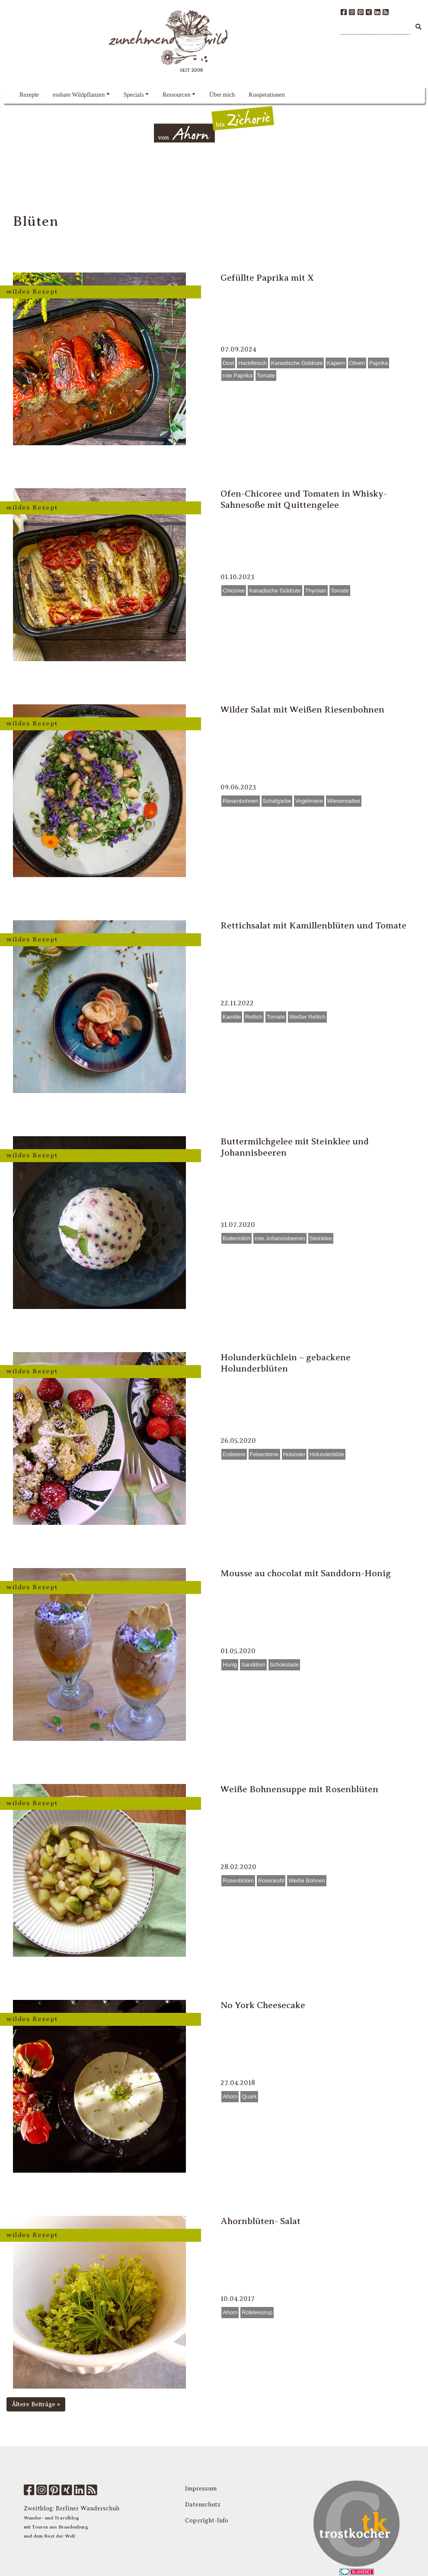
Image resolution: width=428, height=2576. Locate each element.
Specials (134, 95)
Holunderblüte (327, 1454)
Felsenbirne (264, 1454)
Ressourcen (177, 95)
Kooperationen (267, 95)
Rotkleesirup (257, 2312)
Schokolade (284, 1664)
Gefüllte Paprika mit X (267, 277)
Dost (228, 363)
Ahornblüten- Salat (260, 2221)
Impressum (201, 2488)
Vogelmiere (309, 801)
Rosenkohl (271, 1880)
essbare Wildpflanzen (79, 95)
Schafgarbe (277, 801)
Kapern (336, 363)
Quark (249, 2096)
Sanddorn (253, 1664)
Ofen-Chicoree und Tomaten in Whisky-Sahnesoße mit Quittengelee (303, 499)
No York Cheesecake (262, 2005)
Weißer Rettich (307, 1017)
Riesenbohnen (241, 801)
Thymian (315, 590)
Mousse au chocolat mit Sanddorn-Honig (305, 1573)
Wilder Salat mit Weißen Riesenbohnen (302, 709)
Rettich (253, 1017)
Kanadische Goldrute (297, 363)
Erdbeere (234, 1454)
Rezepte (29, 95)
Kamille (232, 1017)
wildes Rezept (32, 291)
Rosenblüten (238, 1880)
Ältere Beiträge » (36, 2404)
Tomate (266, 375)
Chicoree (234, 590)
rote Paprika (237, 375)
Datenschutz (202, 2504)
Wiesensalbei (343, 801)
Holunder (294, 1454)
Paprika (378, 363)
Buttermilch (236, 1238)
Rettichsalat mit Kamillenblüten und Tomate (313, 925)
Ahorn (230, 2096)
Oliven (357, 363)
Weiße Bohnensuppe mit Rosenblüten (299, 1789)
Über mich (222, 95)
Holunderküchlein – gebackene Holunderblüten (285, 1362)
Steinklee (321, 1238)
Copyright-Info (206, 2520)
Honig (230, 1664)
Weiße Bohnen (306, 1880)
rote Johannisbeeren (280, 1238)
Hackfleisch (252, 363)
